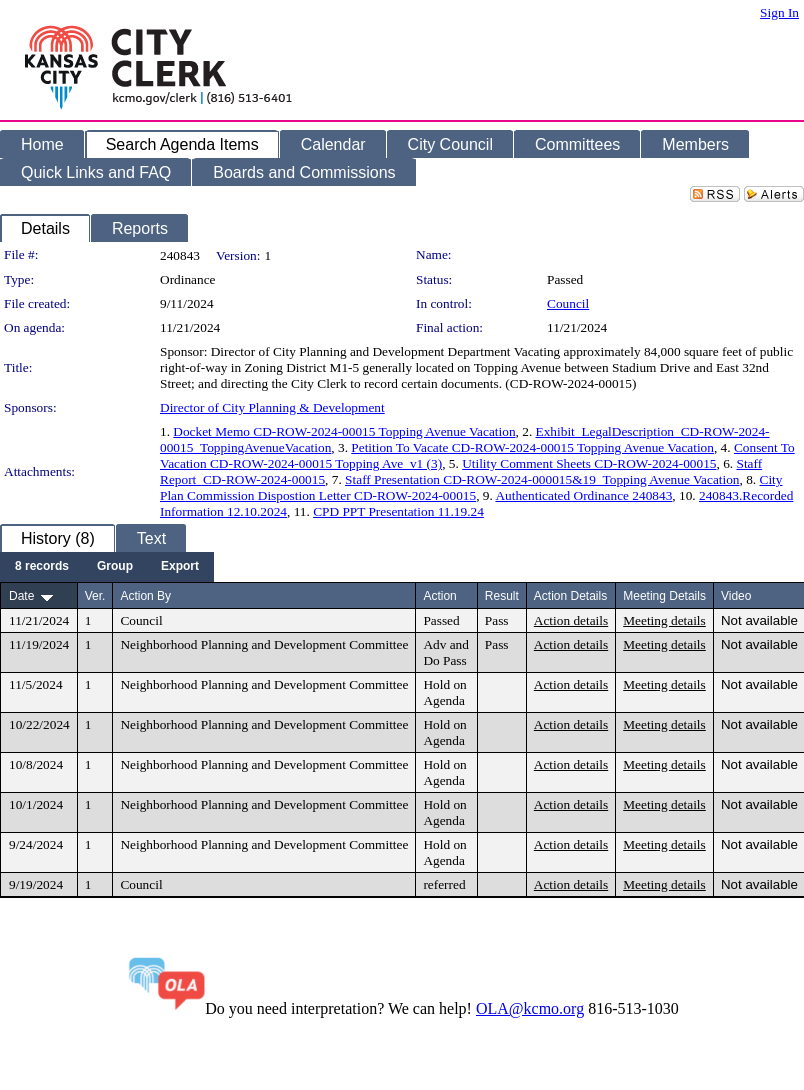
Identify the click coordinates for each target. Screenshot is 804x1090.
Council (568, 303)
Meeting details (664, 620)
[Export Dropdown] (180, 567)
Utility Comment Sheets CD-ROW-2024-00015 (589, 463)
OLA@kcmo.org (530, 1008)
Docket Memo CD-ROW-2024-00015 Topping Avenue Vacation (344, 431)
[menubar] (107, 567)
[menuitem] (42, 567)
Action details (571, 620)
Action (439, 596)
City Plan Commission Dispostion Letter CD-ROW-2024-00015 (471, 487)
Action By (145, 596)
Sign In (779, 12)
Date (21, 596)
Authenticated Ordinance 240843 (583, 495)
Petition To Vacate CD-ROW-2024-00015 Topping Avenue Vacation (532, 447)
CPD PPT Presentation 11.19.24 (398, 511)
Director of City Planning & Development (272, 407)
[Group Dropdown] (115, 567)
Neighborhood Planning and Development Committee (264, 644)
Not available (759, 620)
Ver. (95, 596)
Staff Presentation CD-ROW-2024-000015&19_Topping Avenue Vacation (542, 479)
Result (502, 596)
